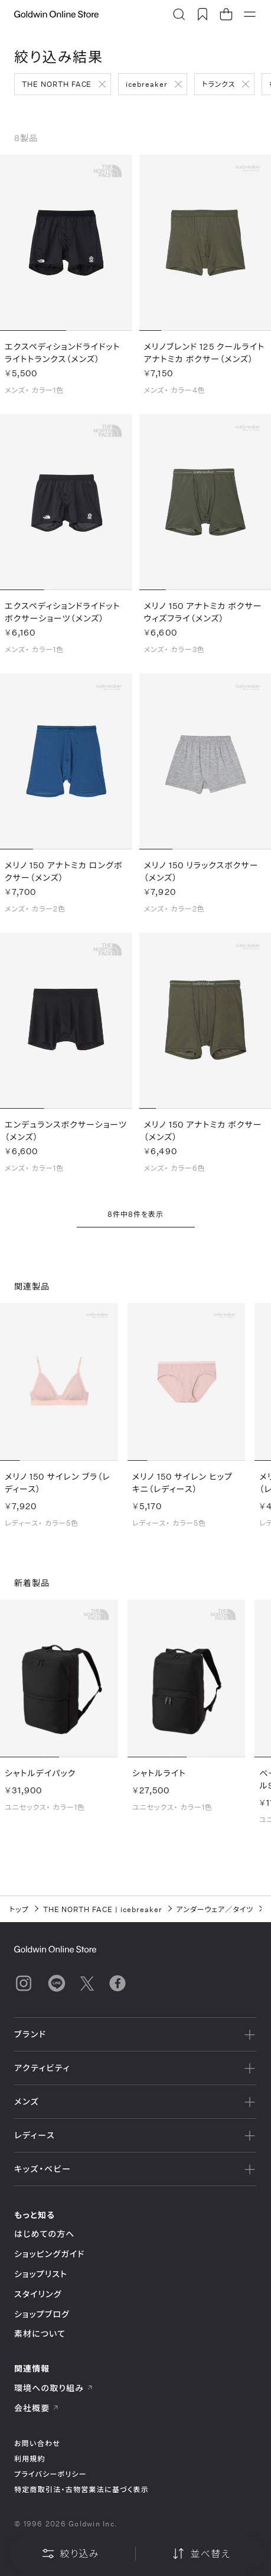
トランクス (218, 84)
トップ (19, 1909)
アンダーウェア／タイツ (215, 1909)
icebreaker (147, 84)
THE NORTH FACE (57, 84)
